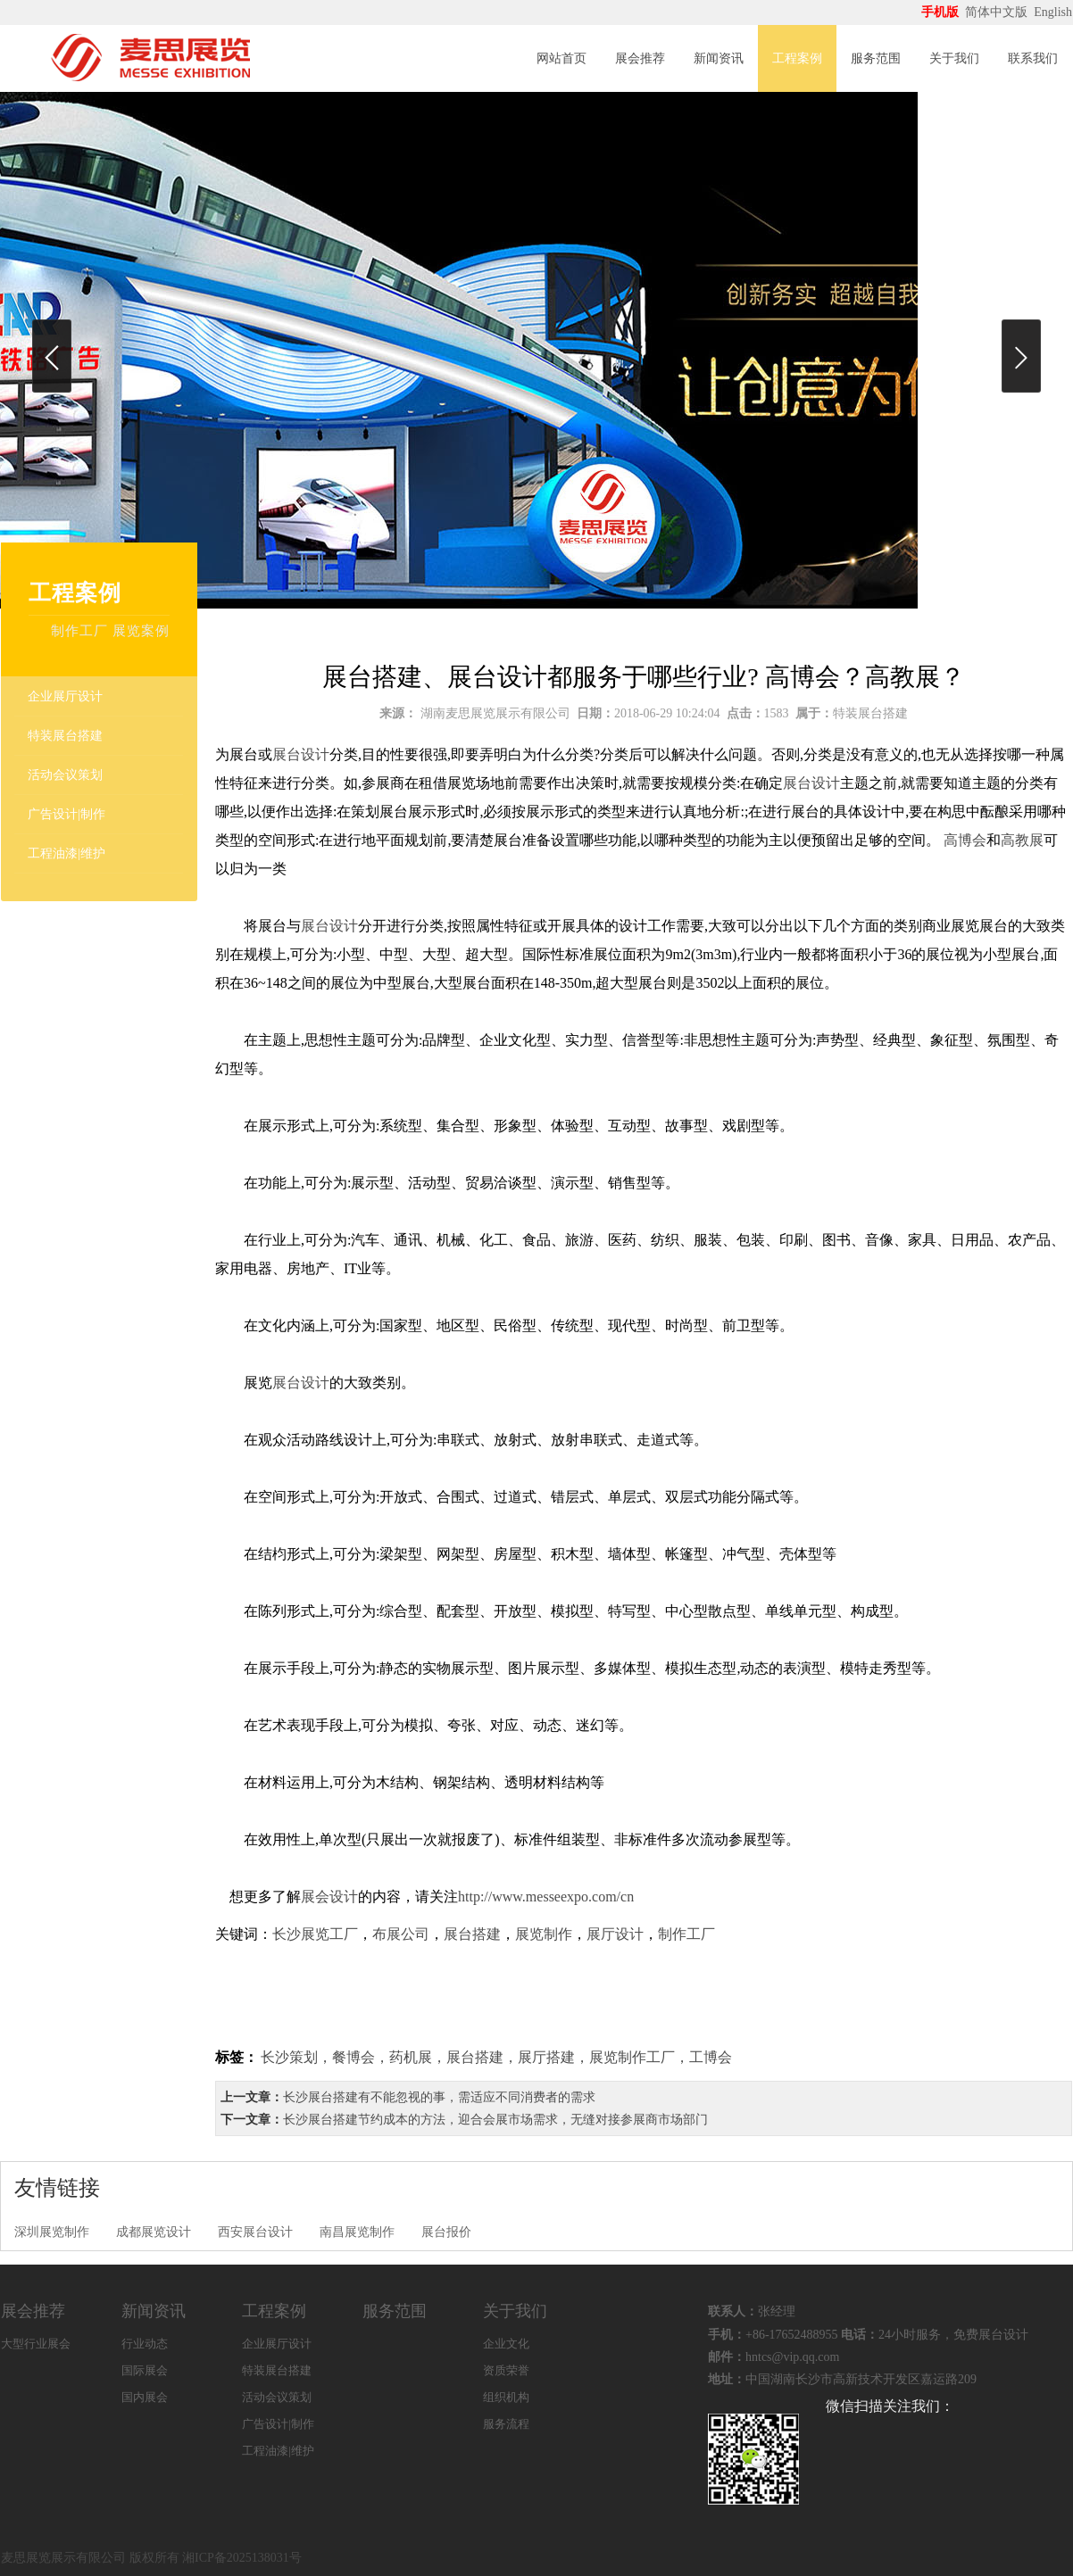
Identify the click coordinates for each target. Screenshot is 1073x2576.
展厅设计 (615, 1934)
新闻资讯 (719, 58)
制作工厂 (686, 1934)
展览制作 (543, 1934)
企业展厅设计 (65, 696)
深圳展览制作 (51, 2232)
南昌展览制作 (357, 2232)
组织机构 (506, 2397)
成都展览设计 (153, 2232)
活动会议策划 (65, 775)
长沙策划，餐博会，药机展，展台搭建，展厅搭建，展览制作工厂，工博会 (496, 2057)
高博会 (965, 840)
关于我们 (954, 58)
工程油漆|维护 (66, 853)
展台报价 (446, 2232)
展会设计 (329, 1896)
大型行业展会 (36, 2343)
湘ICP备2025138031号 (242, 2557)
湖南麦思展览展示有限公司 (495, 713)
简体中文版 (998, 12)
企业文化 (506, 2343)
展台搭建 (472, 1934)
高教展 (1022, 840)
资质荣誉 (506, 2370)
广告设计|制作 (66, 814)
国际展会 (144, 2370)
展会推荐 (640, 58)
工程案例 (797, 58)
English (1053, 12)
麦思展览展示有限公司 (63, 2557)
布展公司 (400, 1934)
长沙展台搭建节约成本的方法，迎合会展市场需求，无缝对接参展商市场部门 (495, 2119)
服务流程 (506, 2424)
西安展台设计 (255, 2232)
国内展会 (144, 2397)
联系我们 (1033, 58)
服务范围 (876, 58)
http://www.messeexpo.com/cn (547, 1896)
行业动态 (144, 2343)
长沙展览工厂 (315, 1934)
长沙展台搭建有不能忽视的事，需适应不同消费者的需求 (439, 2097)
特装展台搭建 (65, 735)
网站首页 (561, 58)
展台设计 (300, 754)
